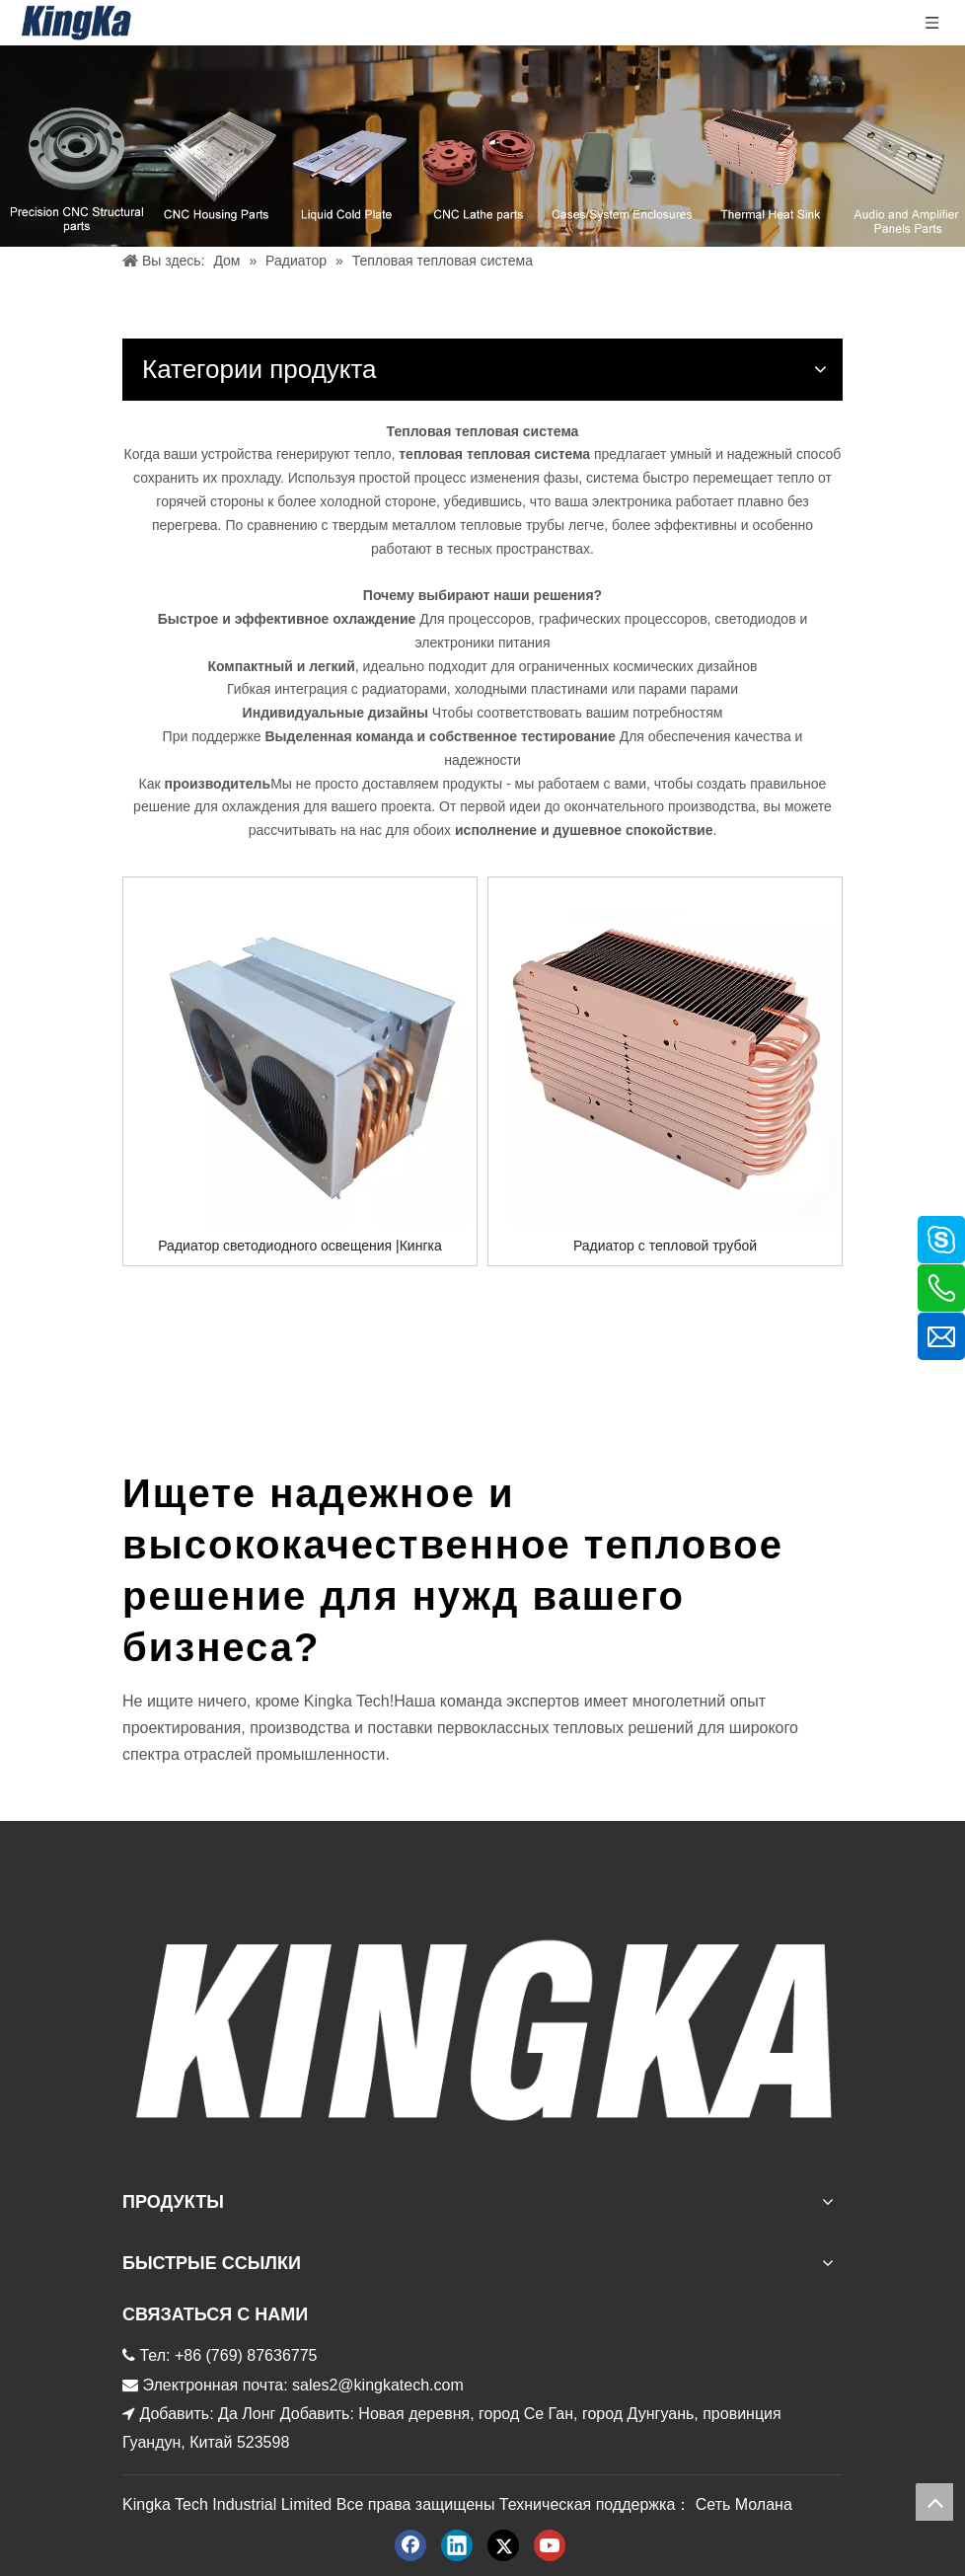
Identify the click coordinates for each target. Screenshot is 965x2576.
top (934, 2502)
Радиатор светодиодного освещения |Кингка (300, 1245)
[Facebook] (410, 2545)
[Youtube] (549, 2545)
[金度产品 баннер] (482, 146)
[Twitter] (503, 2545)
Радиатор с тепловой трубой (665, 1245)
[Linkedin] (457, 2545)
